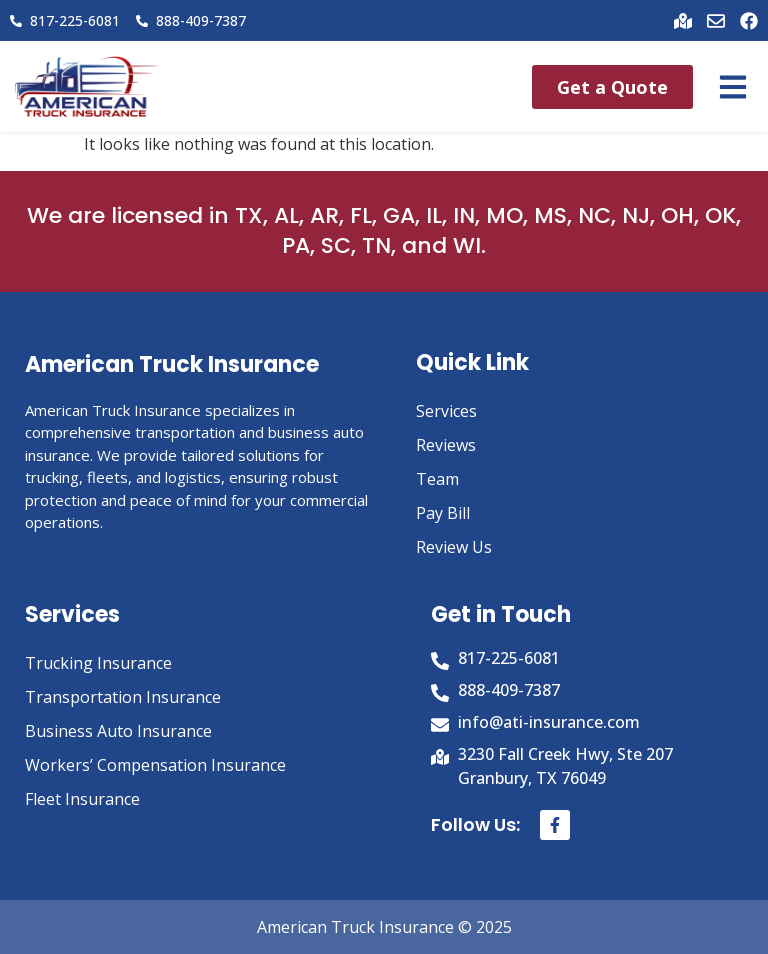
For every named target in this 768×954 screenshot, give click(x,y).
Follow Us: (475, 824)
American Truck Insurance (172, 364)
